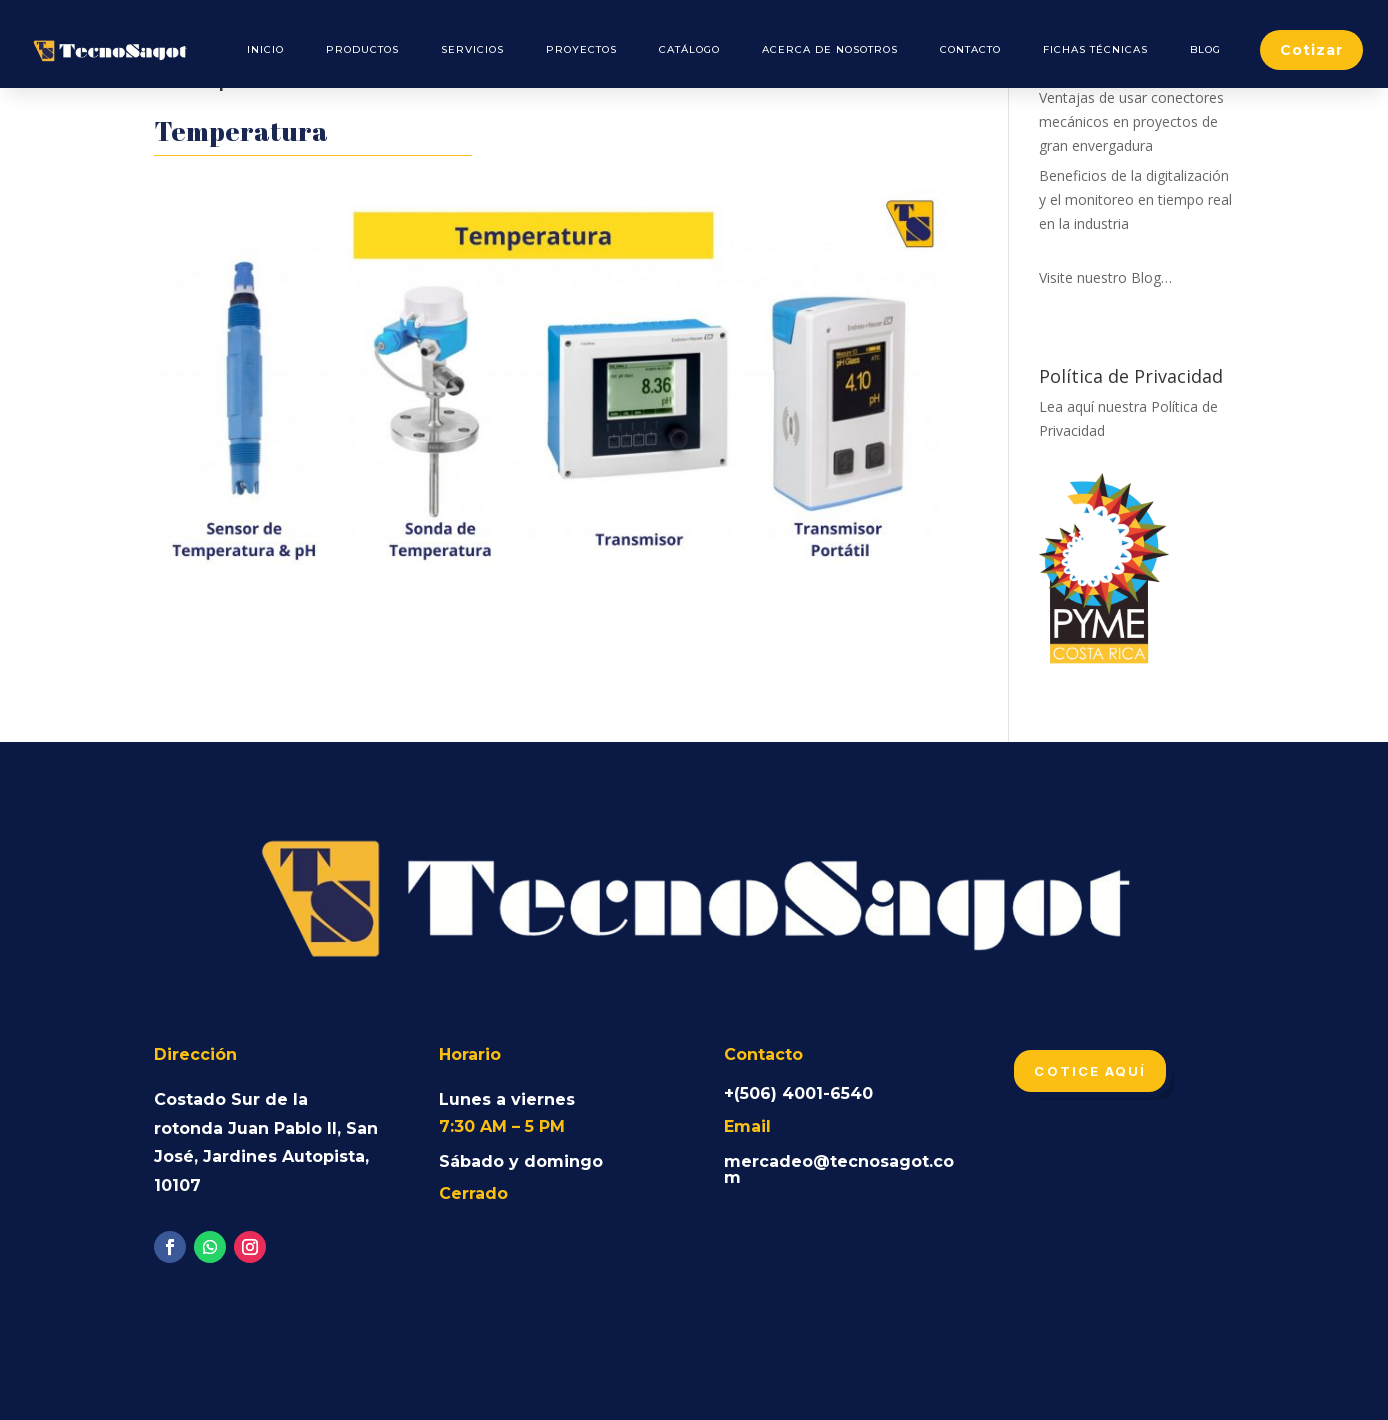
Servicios (472, 49)
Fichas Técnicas (1095, 49)
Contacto (970, 49)
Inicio (265, 49)
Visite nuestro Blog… (1105, 277)
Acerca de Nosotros (830, 49)
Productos (362, 49)
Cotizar (1311, 50)
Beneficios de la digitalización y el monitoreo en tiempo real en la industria (1135, 199)
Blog (1205, 49)
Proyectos (581, 49)
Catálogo (689, 49)
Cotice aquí (1090, 1071)
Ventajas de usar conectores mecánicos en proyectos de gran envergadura (1131, 121)
